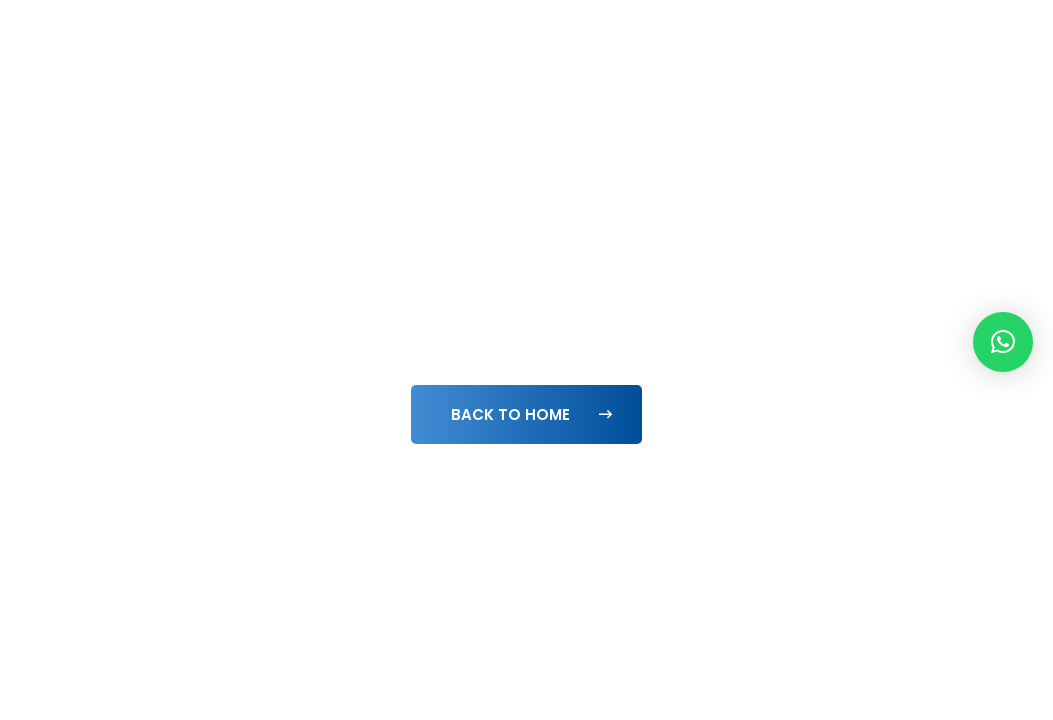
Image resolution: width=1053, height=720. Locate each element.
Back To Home (531, 414)
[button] (1003, 342)
